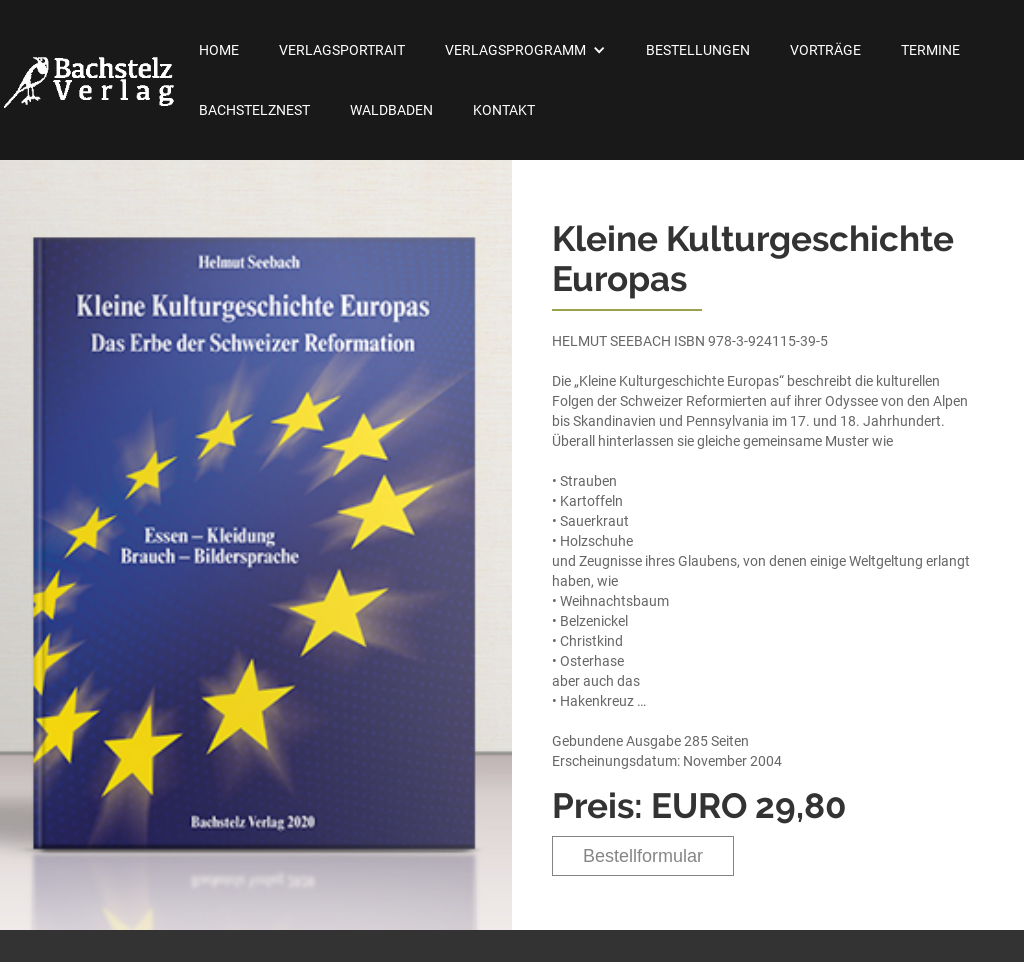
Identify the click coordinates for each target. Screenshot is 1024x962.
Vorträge (825, 50)
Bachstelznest (254, 110)
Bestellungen (698, 50)
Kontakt (504, 110)
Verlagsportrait (342, 50)
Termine (930, 50)
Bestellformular (643, 856)
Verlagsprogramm (515, 50)
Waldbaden (391, 110)
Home (219, 50)
